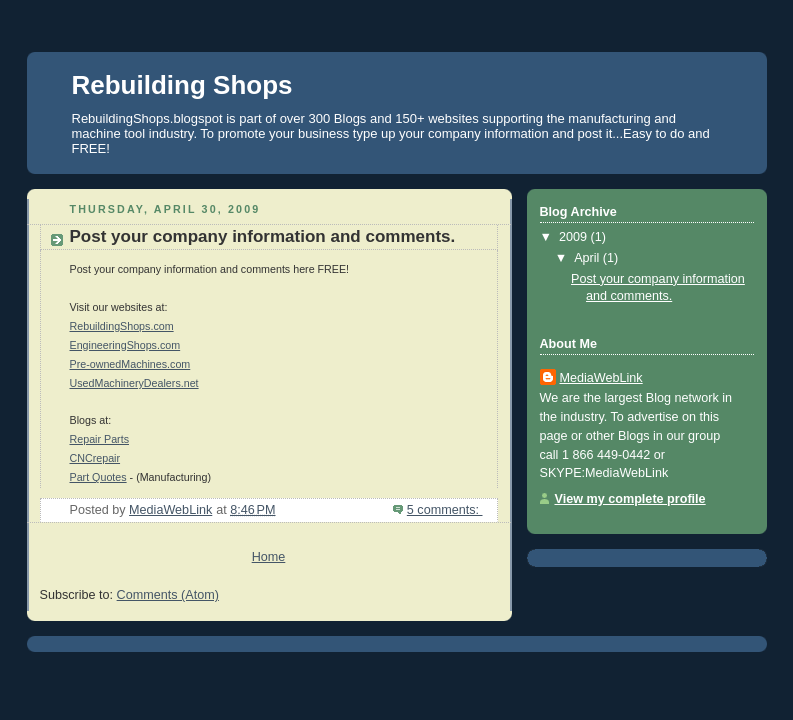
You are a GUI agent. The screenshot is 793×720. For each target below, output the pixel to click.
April (588, 258)
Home (269, 557)
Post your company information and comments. (263, 236)
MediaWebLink (601, 378)
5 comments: (445, 510)
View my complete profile (630, 499)
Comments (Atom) (168, 595)
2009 (575, 237)
